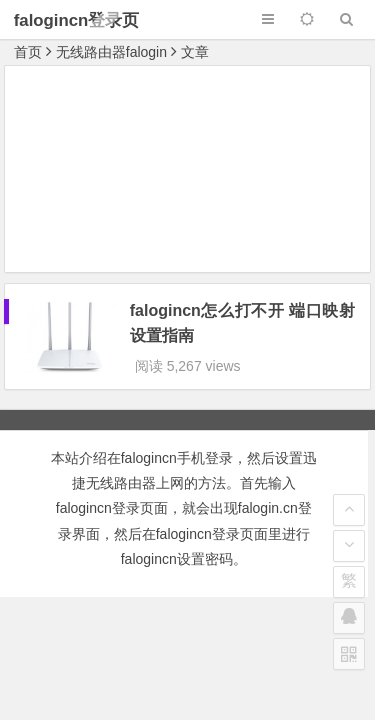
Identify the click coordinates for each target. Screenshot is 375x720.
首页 (28, 52)
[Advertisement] (188, 172)
